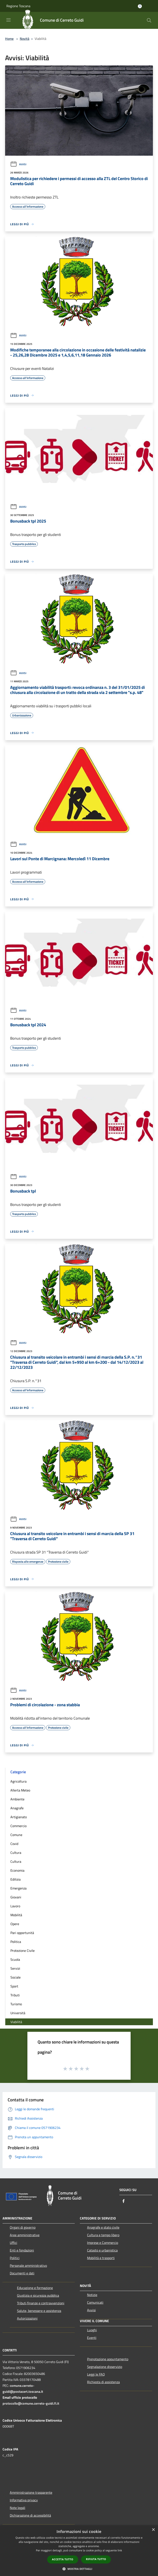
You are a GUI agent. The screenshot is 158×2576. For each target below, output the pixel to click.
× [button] (153, 2529)
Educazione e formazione (35, 2287)
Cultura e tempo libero (103, 2235)
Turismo (16, 2004)
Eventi (91, 2337)
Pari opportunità (22, 1932)
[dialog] (79, 2550)
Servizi (15, 1968)
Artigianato (18, 1816)
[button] (79, 2569)
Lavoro (15, 1906)
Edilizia (15, 1879)
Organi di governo (22, 2227)
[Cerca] (149, 20)
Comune (16, 1834)
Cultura (15, 1852)
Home (9, 38)
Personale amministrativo (28, 2265)
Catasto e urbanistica (102, 2250)
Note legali (17, 2507)
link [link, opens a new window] (120, 2550)
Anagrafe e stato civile (103, 2227)
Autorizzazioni (27, 2318)
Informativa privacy (24, 2500)
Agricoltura (18, 1781)
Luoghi (92, 2330)
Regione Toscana (18, 5)
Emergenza (18, 1888)
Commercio (18, 1825)
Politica (15, 1941)
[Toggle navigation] (8, 19)
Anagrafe (17, 1808)
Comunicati (95, 2302)
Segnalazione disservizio (104, 2366)
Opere (14, 1923)
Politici (15, 2257)
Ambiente (17, 1799)
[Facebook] (123, 2201)
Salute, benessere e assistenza (39, 2310)
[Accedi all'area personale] (140, 6)
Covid (14, 1843)
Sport (14, 1986)
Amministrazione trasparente (31, 2492)
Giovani (15, 1897)
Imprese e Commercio (102, 2242)
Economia (17, 1870)
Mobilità (16, 1914)
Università (17, 2012)
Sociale (15, 1977)
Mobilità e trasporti (101, 2257)
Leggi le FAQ (96, 2374)
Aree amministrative (25, 2235)
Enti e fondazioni (22, 2250)
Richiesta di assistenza (103, 2381)
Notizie (92, 2294)
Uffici (13, 2242)
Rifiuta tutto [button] (96, 2559)
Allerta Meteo (20, 1790)
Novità (24, 38)
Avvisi (18, 164)
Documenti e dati (22, 2273)
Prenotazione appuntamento (107, 2359)
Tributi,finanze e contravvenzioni (40, 2303)
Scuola (15, 1959)
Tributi (15, 1995)
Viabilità (16, 2021)
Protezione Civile (22, 1950)
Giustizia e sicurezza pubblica (38, 2295)
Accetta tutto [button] (62, 2559)
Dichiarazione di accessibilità (30, 2515)
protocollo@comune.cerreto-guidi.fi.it (31, 2403)
